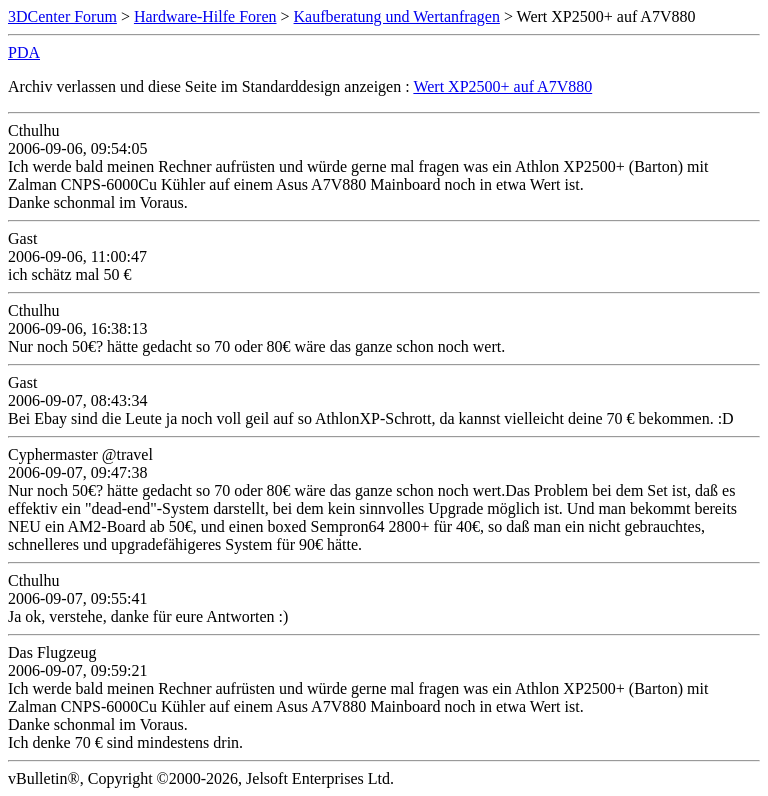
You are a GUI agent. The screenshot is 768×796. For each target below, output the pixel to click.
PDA (24, 52)
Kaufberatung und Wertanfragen (397, 16)
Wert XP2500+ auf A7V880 (502, 86)
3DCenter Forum (62, 16)
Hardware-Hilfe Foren (205, 16)
